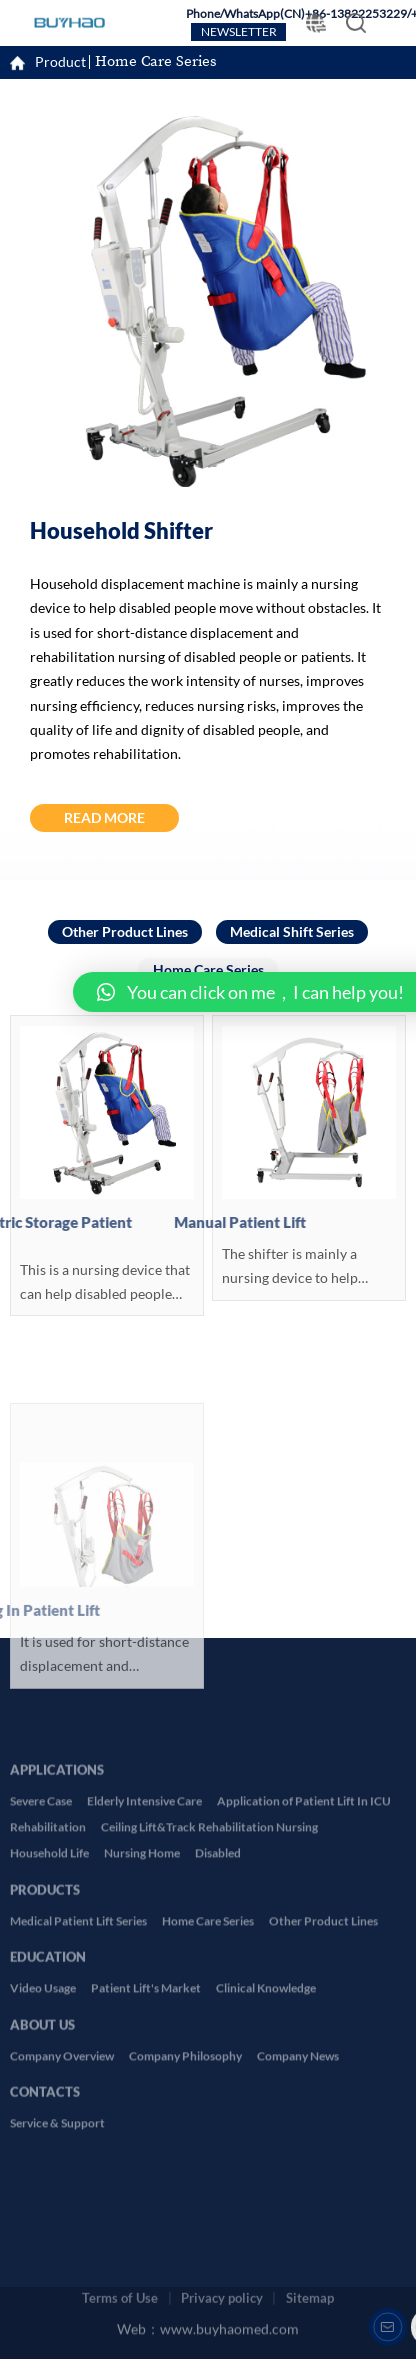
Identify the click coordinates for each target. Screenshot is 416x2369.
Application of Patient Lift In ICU (304, 2033)
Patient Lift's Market (146, 2220)
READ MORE (104, 818)
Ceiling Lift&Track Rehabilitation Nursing (209, 2059)
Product (60, 64)
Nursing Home (142, 2085)
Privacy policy (222, 2272)
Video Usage (43, 2220)
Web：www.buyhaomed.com (208, 2313)
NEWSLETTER (239, 32)
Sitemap (310, 2272)
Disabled (218, 2085)
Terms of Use (120, 2272)
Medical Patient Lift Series (78, 2153)
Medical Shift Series (292, 932)
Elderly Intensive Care (144, 2033)
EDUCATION (48, 2182)
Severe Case (41, 2033)
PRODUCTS (45, 2114)
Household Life (49, 2085)
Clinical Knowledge (266, 2220)
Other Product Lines (125, 932)
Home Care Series (156, 63)
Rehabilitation (48, 2059)
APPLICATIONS (57, 1994)
